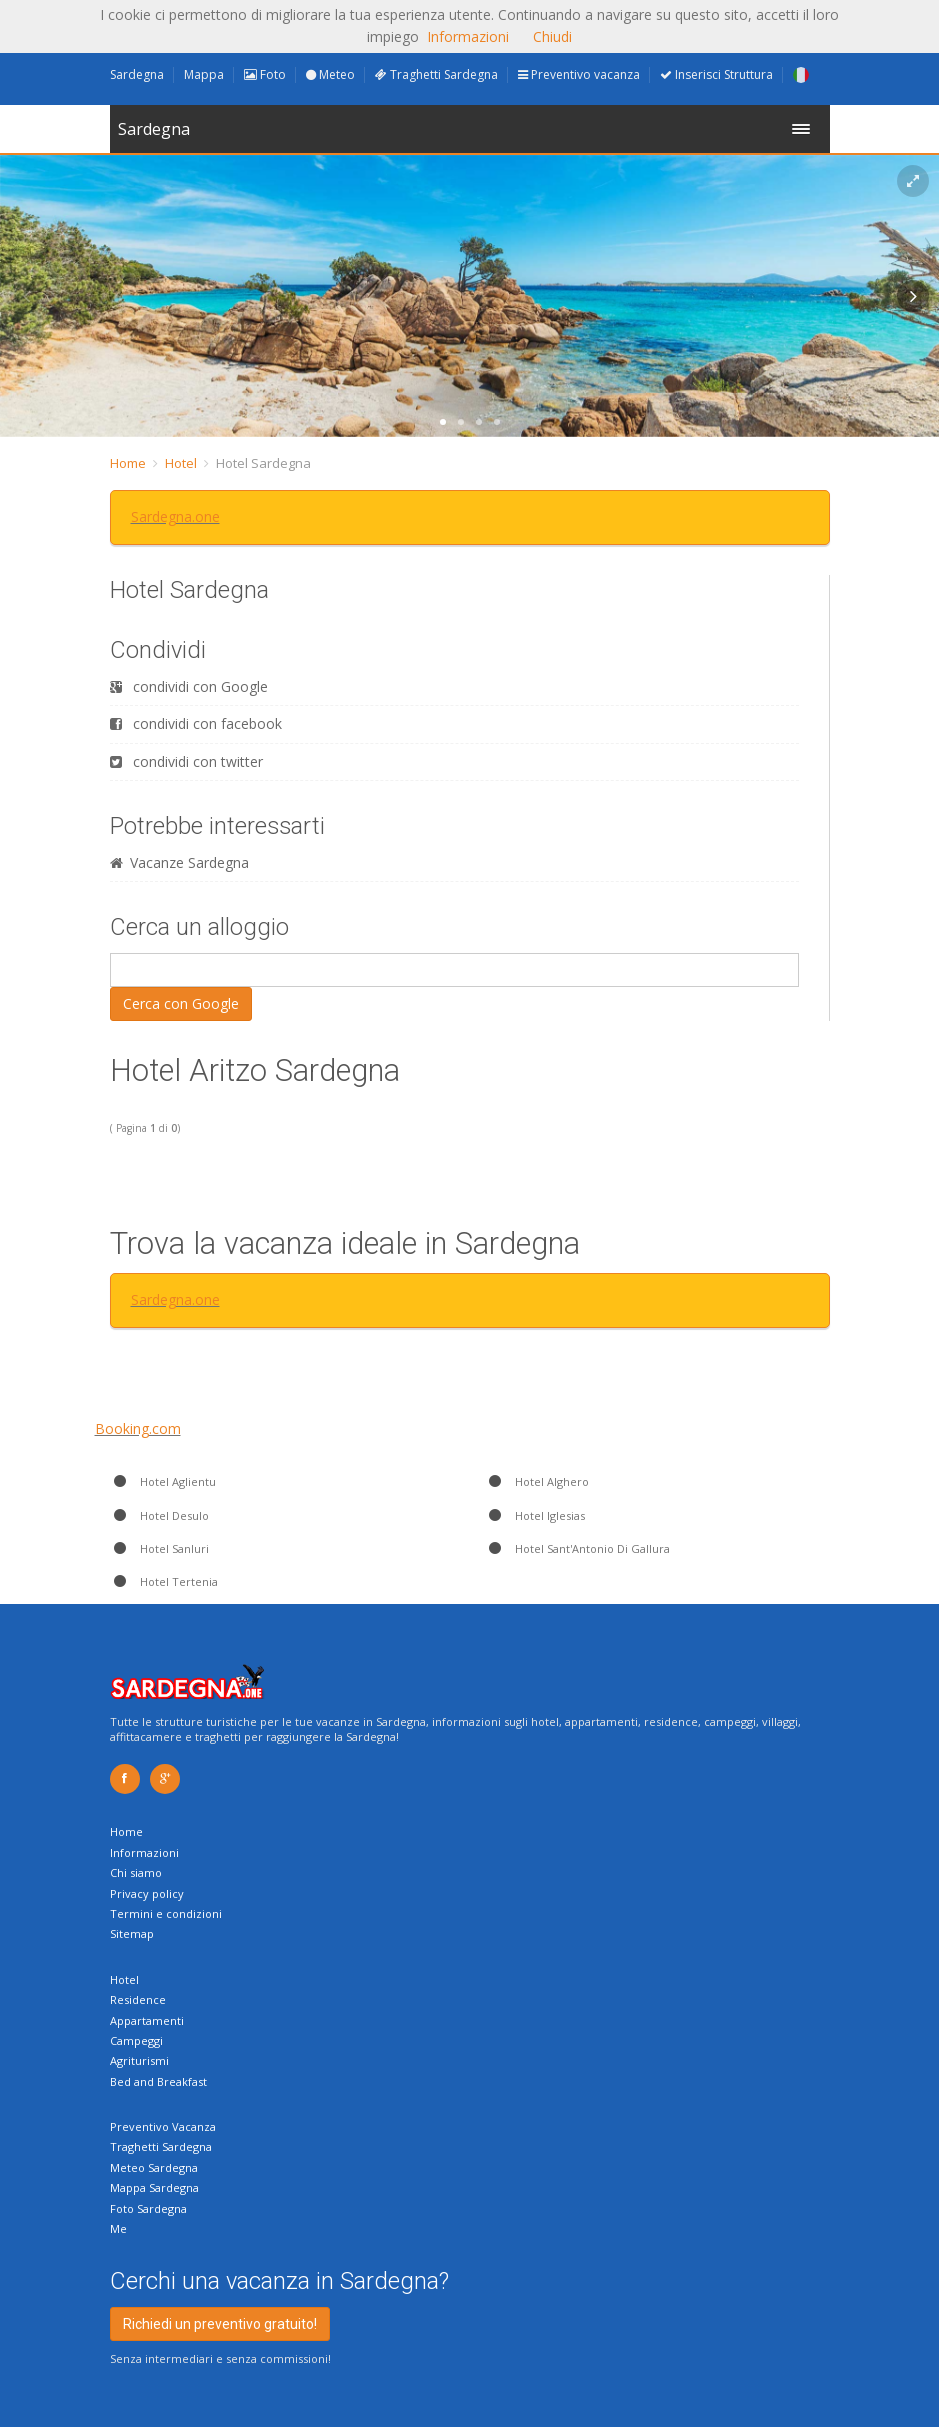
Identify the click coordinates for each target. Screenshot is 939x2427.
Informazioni (144, 1852)
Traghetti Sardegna (436, 74)
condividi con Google (189, 686)
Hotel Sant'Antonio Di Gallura (577, 1548)
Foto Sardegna (148, 2208)
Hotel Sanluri (159, 1548)
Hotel (181, 463)
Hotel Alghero (537, 1481)
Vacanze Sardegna (179, 862)
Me (118, 2228)
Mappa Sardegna (154, 2187)
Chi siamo (136, 1872)
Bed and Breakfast (158, 2081)
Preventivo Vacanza (163, 2126)
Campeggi (136, 2040)
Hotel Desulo (159, 1515)
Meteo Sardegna (154, 2167)
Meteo (330, 74)
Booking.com (138, 1428)
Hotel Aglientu (163, 1481)
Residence (138, 1999)
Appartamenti (147, 2020)
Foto (265, 74)
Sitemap (132, 1933)
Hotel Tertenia (164, 1581)
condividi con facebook (196, 723)
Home (128, 463)
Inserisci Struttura (716, 74)
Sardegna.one (175, 516)
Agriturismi (139, 2060)
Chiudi (552, 36)
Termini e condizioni (166, 1913)
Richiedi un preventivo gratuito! (220, 2324)
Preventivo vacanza (579, 74)
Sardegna (137, 74)
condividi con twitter (186, 761)
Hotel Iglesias (535, 1515)
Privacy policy (147, 1893)
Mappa (204, 74)
